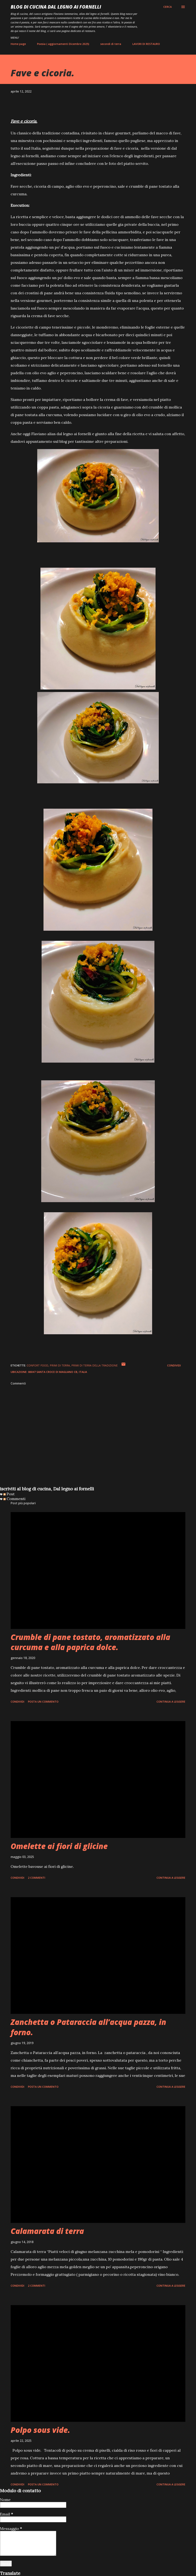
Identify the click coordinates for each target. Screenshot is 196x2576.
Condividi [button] (174, 1365)
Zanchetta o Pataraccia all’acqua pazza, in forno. (88, 2027)
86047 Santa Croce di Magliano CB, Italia (57, 1372)
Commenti (14, 1498)
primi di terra (60, 1365)
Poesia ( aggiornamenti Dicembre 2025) (63, 44)
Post (9, 1493)
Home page (18, 44)
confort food (37, 1365)
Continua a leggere (170, 1701)
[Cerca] (167, 7)
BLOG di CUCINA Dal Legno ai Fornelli (56, 7)
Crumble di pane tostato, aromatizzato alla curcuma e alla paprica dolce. (90, 1642)
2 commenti (36, 1877)
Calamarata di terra (47, 2231)
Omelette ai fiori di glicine (59, 1846)
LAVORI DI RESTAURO (146, 44)
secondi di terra (110, 44)
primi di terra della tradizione (94, 1365)
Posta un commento (43, 1701)
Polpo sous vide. (40, 2430)
